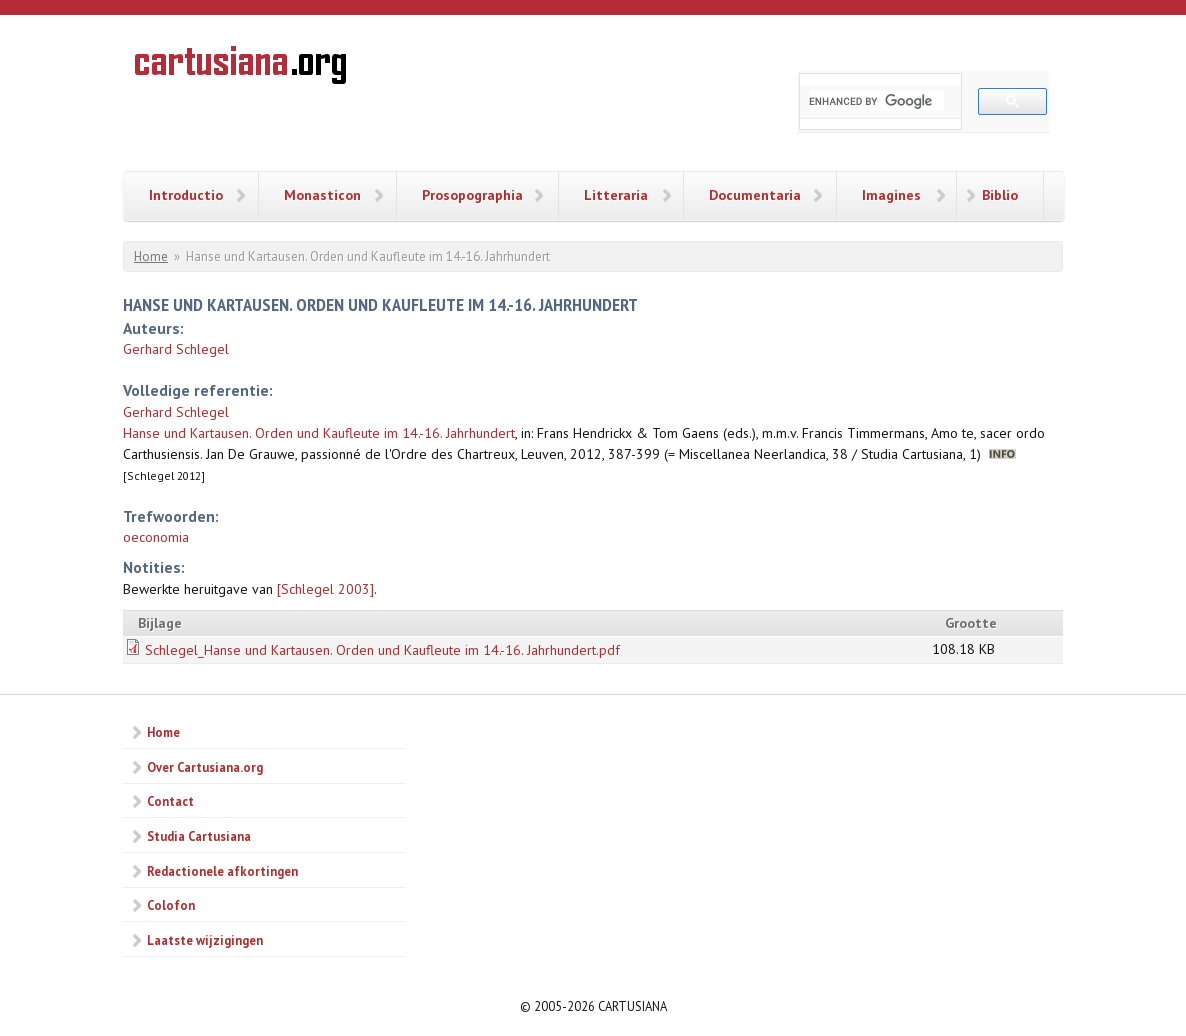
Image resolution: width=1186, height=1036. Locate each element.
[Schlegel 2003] (325, 589)
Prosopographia (472, 195)
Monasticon (322, 195)
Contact (170, 801)
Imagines (891, 195)
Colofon (171, 905)
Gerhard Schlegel (176, 349)
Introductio (186, 195)
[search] (876, 101)
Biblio (1000, 195)
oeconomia (156, 537)
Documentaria (755, 195)
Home (151, 256)
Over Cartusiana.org (205, 767)
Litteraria (616, 195)
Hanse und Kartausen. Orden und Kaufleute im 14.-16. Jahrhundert (319, 433)
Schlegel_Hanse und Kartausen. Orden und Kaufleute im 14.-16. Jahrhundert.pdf (382, 650)
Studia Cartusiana (199, 836)
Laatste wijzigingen (205, 940)
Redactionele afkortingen (222, 871)
